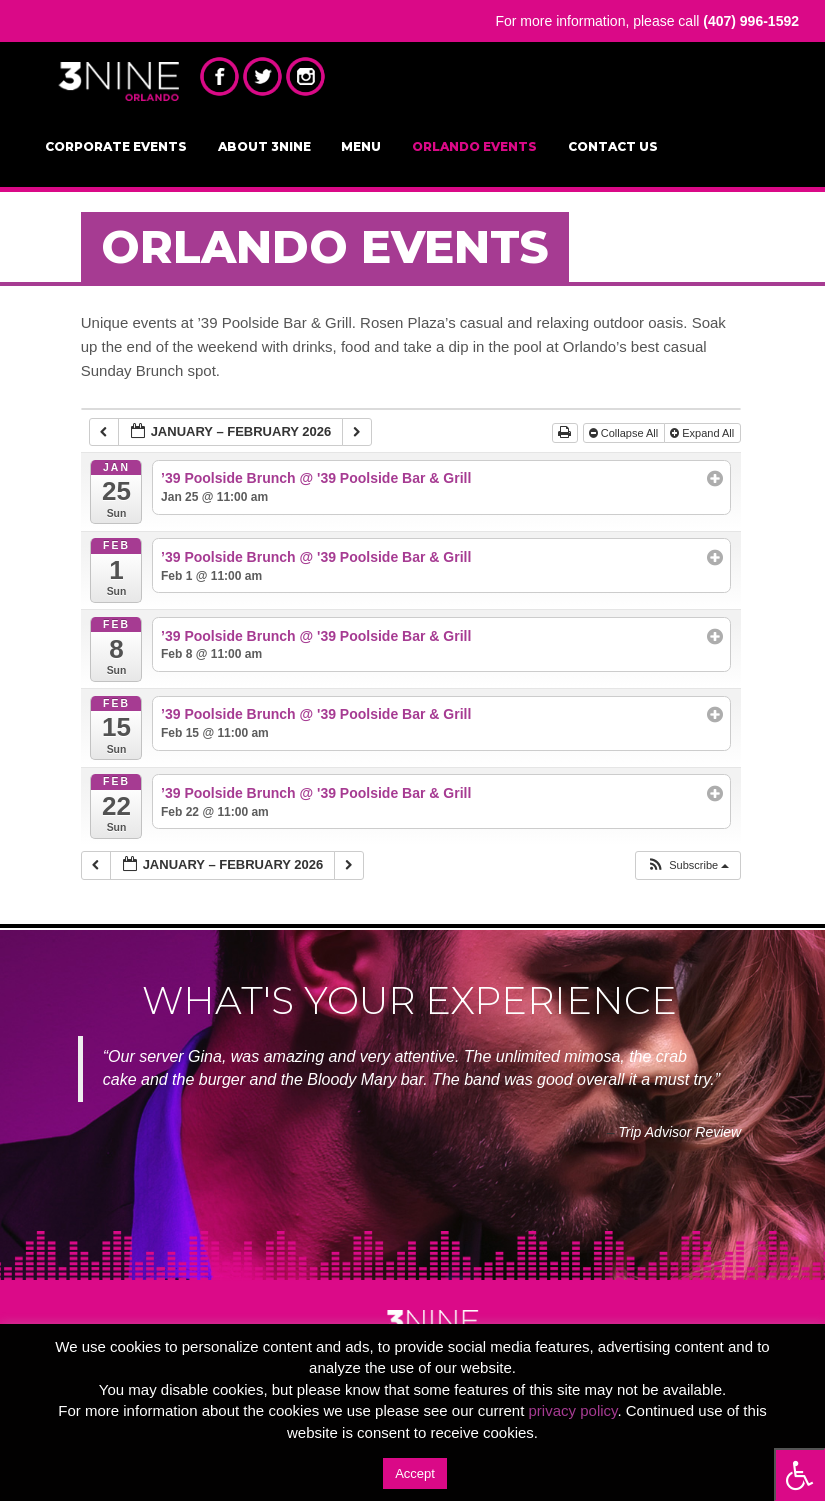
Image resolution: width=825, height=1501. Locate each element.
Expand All (703, 433)
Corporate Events (116, 146)
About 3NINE (264, 146)
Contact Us (613, 146)
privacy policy (573, 1410)
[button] (687, 865)
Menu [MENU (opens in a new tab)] (361, 146)
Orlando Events (474, 146)
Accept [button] (415, 1473)
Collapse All (625, 433)
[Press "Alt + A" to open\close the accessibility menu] (799, 1474)
